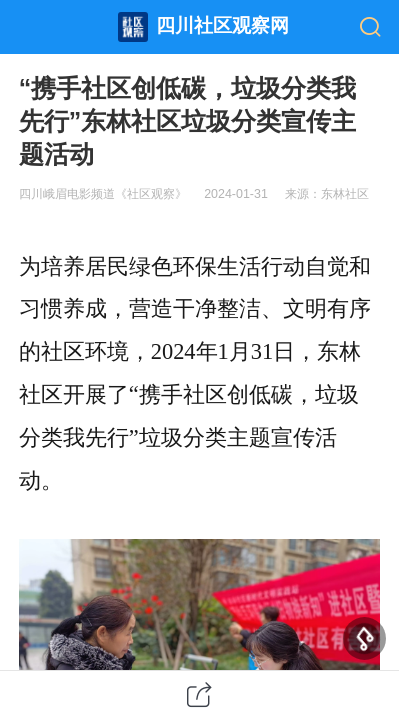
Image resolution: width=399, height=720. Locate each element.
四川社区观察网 (222, 25)
